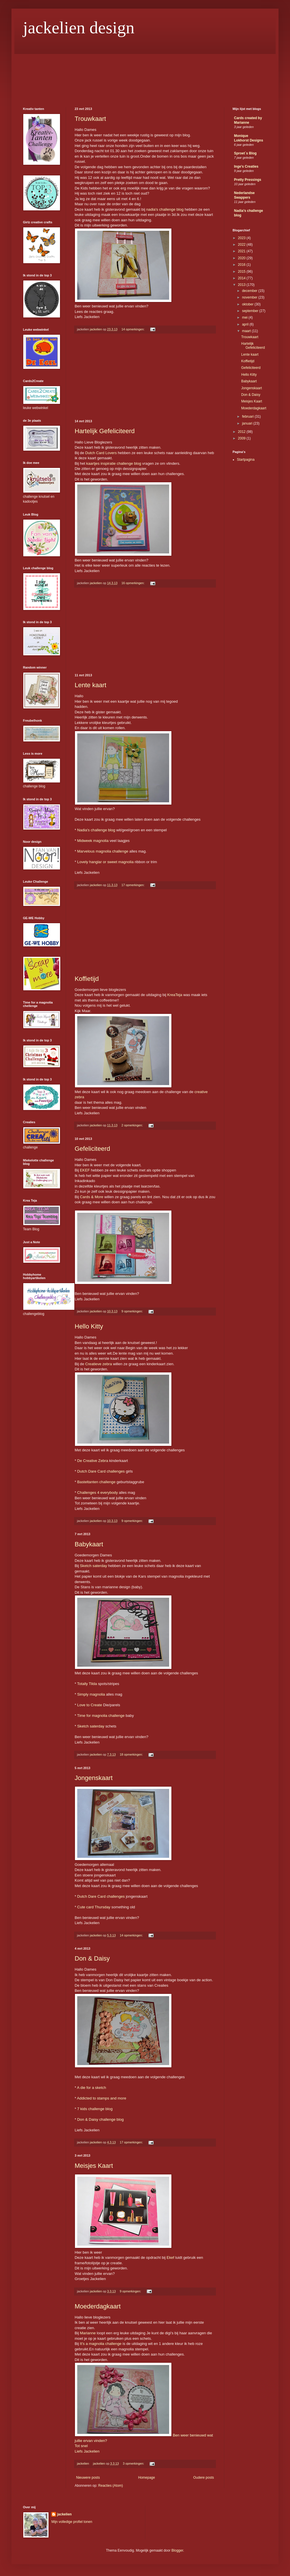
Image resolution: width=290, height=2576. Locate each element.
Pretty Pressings (247, 180)
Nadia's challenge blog (96, 830)
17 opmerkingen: (133, 885)
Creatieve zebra (98, 1364)
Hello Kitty (89, 1326)
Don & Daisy (92, 1958)
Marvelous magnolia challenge (102, 851)
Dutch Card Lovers (101, 453)
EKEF (85, 1170)
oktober (248, 304)
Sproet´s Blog (245, 153)
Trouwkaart (90, 118)
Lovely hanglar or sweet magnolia (105, 862)
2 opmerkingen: (132, 1125)
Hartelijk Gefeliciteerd (105, 431)
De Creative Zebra (92, 1461)
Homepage (146, 2478)
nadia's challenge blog (164, 209)
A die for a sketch (91, 2087)
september (250, 311)
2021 (242, 251)
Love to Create (89, 1705)
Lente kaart (90, 685)
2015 (242, 272)
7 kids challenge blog (95, 2109)
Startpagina (245, 460)
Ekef (170, 2257)
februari (248, 417)
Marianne (88, 2333)
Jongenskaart (94, 1777)
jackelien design (78, 27)
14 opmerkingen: (133, 329)
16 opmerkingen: (133, 583)
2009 (242, 438)
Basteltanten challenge (96, 1482)
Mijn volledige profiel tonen (71, 2522)
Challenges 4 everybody (97, 1492)
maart (247, 331)
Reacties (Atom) (110, 2486)
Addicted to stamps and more (101, 2098)
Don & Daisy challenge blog (100, 2119)
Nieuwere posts (88, 2478)
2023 (242, 238)
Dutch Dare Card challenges (101, 1471)
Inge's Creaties (246, 166)
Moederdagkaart (98, 2306)
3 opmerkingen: (134, 2463)
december (250, 291)
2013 (242, 285)
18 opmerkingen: (132, 1754)
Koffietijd (87, 978)
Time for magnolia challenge (101, 1715)
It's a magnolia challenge (100, 2343)
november (250, 297)
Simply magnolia (91, 1694)
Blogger (177, 2550)
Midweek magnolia (93, 840)
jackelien (64, 2514)
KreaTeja (174, 995)
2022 (242, 245)
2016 (242, 265)
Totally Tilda (87, 1684)
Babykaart (89, 1544)
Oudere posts (203, 2478)
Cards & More (91, 1197)
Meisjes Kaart (94, 2165)
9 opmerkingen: (132, 1311)
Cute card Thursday (94, 1907)
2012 (242, 432)
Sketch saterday (93, 1566)
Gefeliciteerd (92, 1148)
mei (245, 317)
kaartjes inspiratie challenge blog (113, 463)
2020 (242, 258)
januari (247, 423)
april (246, 324)
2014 (242, 278)
